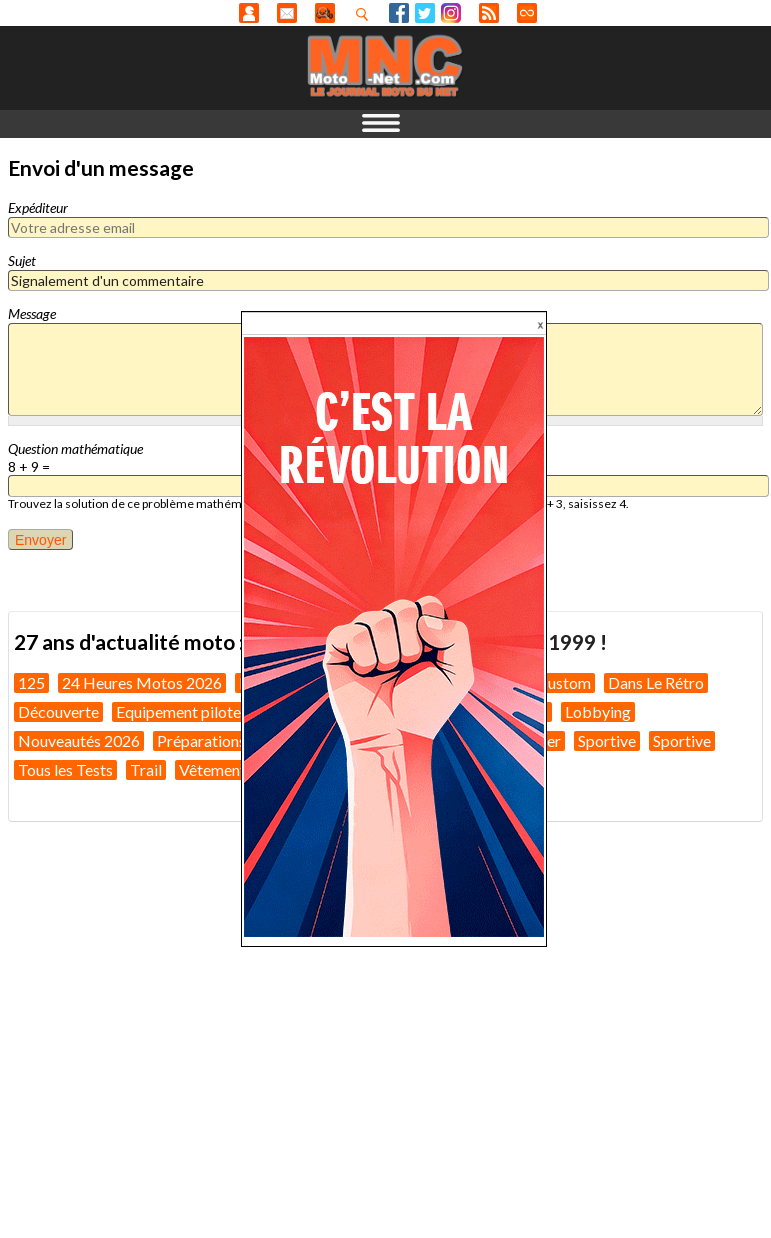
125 (31, 682)
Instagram (451, 13)
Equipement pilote (178, 711)
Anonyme (249, 13)
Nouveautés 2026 (79, 740)
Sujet (22, 260)
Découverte (58, 711)
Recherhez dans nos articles (366, 14)
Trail (146, 769)
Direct (527, 13)
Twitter (425, 13)
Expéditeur (38, 207)
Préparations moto (221, 740)
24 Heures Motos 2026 (142, 682)
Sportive (607, 740)
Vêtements (216, 769)
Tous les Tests (65, 769)
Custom (564, 682)
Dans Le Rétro (656, 682)
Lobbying (598, 711)
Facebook (399, 13)
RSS (489, 13)
